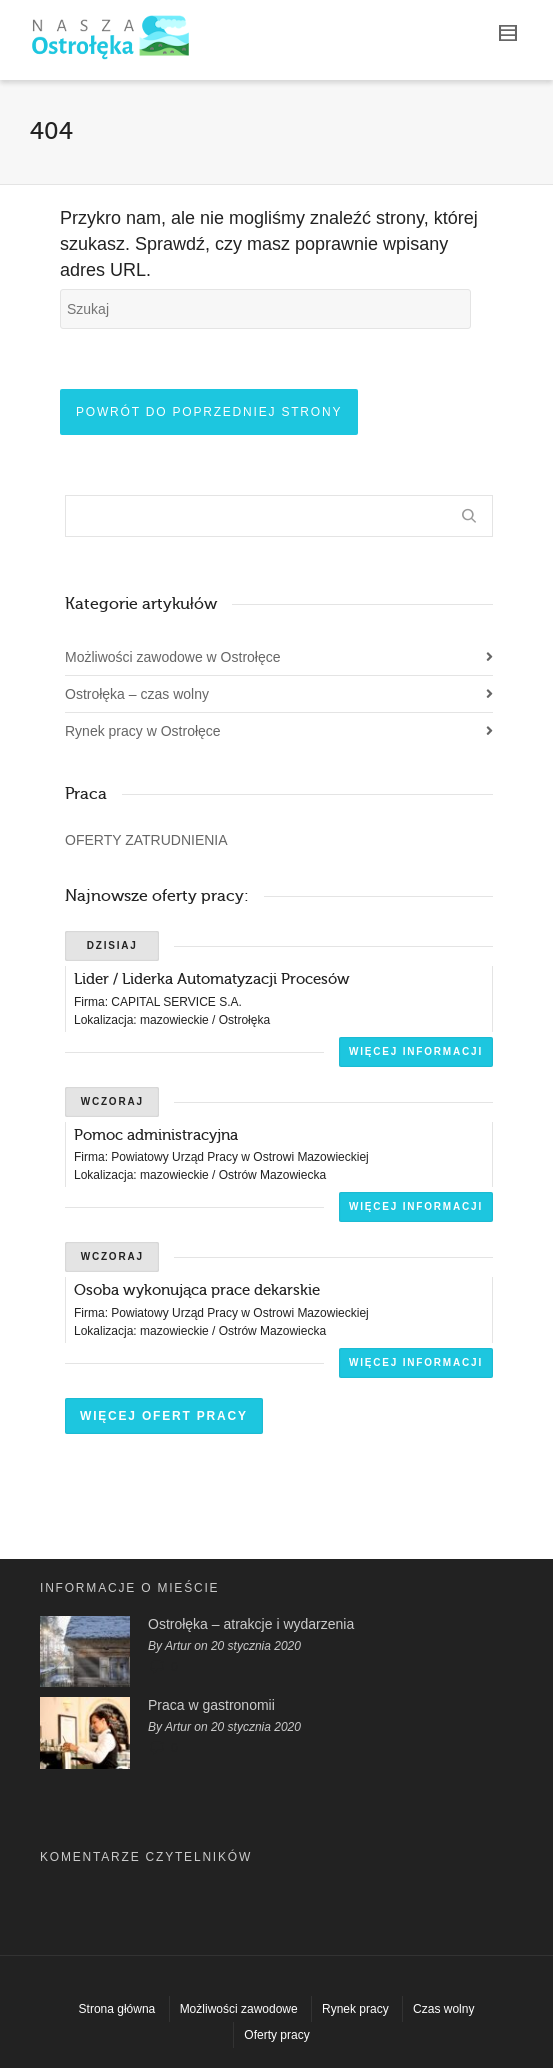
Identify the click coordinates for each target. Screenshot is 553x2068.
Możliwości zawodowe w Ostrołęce (173, 657)
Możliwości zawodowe (239, 2009)
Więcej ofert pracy (164, 1416)
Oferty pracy (276, 2035)
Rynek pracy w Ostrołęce (143, 731)
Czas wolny (443, 2009)
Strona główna (117, 2009)
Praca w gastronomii (211, 1705)
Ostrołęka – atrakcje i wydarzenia (251, 1624)
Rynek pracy (355, 2009)
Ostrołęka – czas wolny (137, 694)
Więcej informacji (416, 1051)
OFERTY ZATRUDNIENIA (146, 840)
